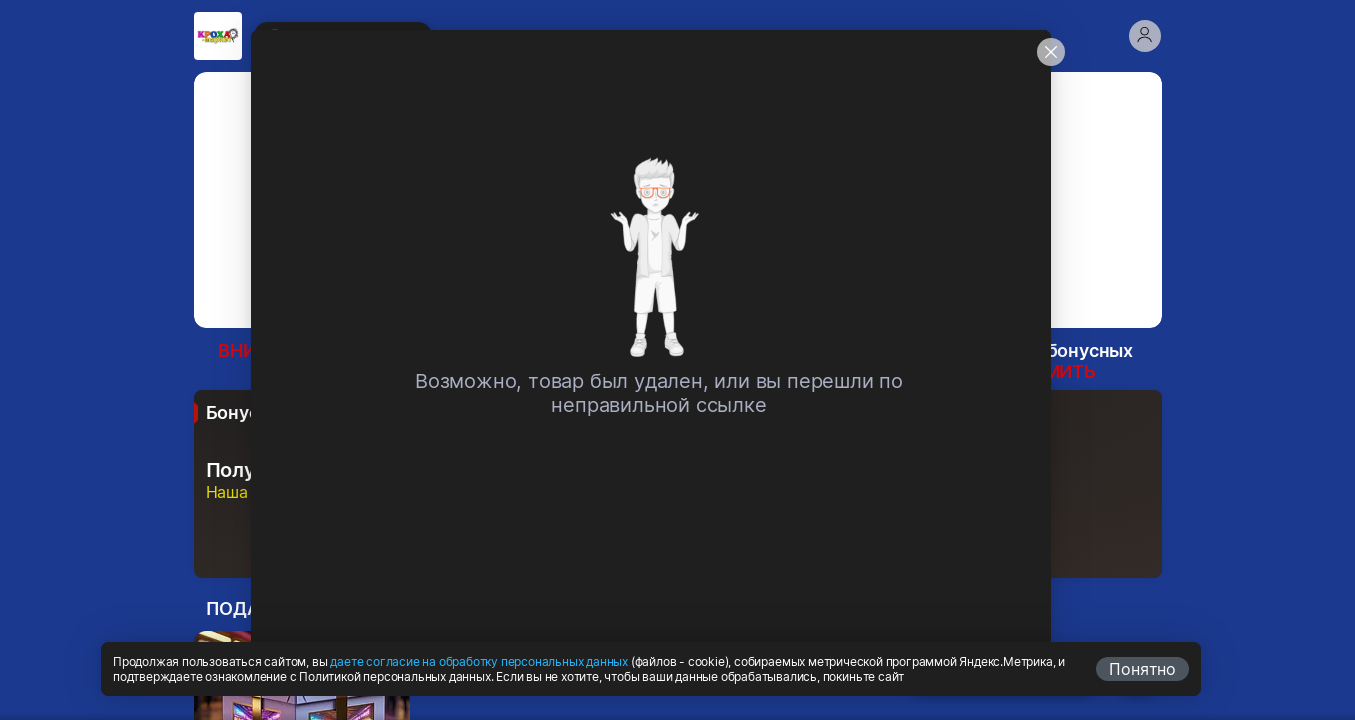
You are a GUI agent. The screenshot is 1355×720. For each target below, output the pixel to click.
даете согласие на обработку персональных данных (479, 661)
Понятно (1142, 669)
